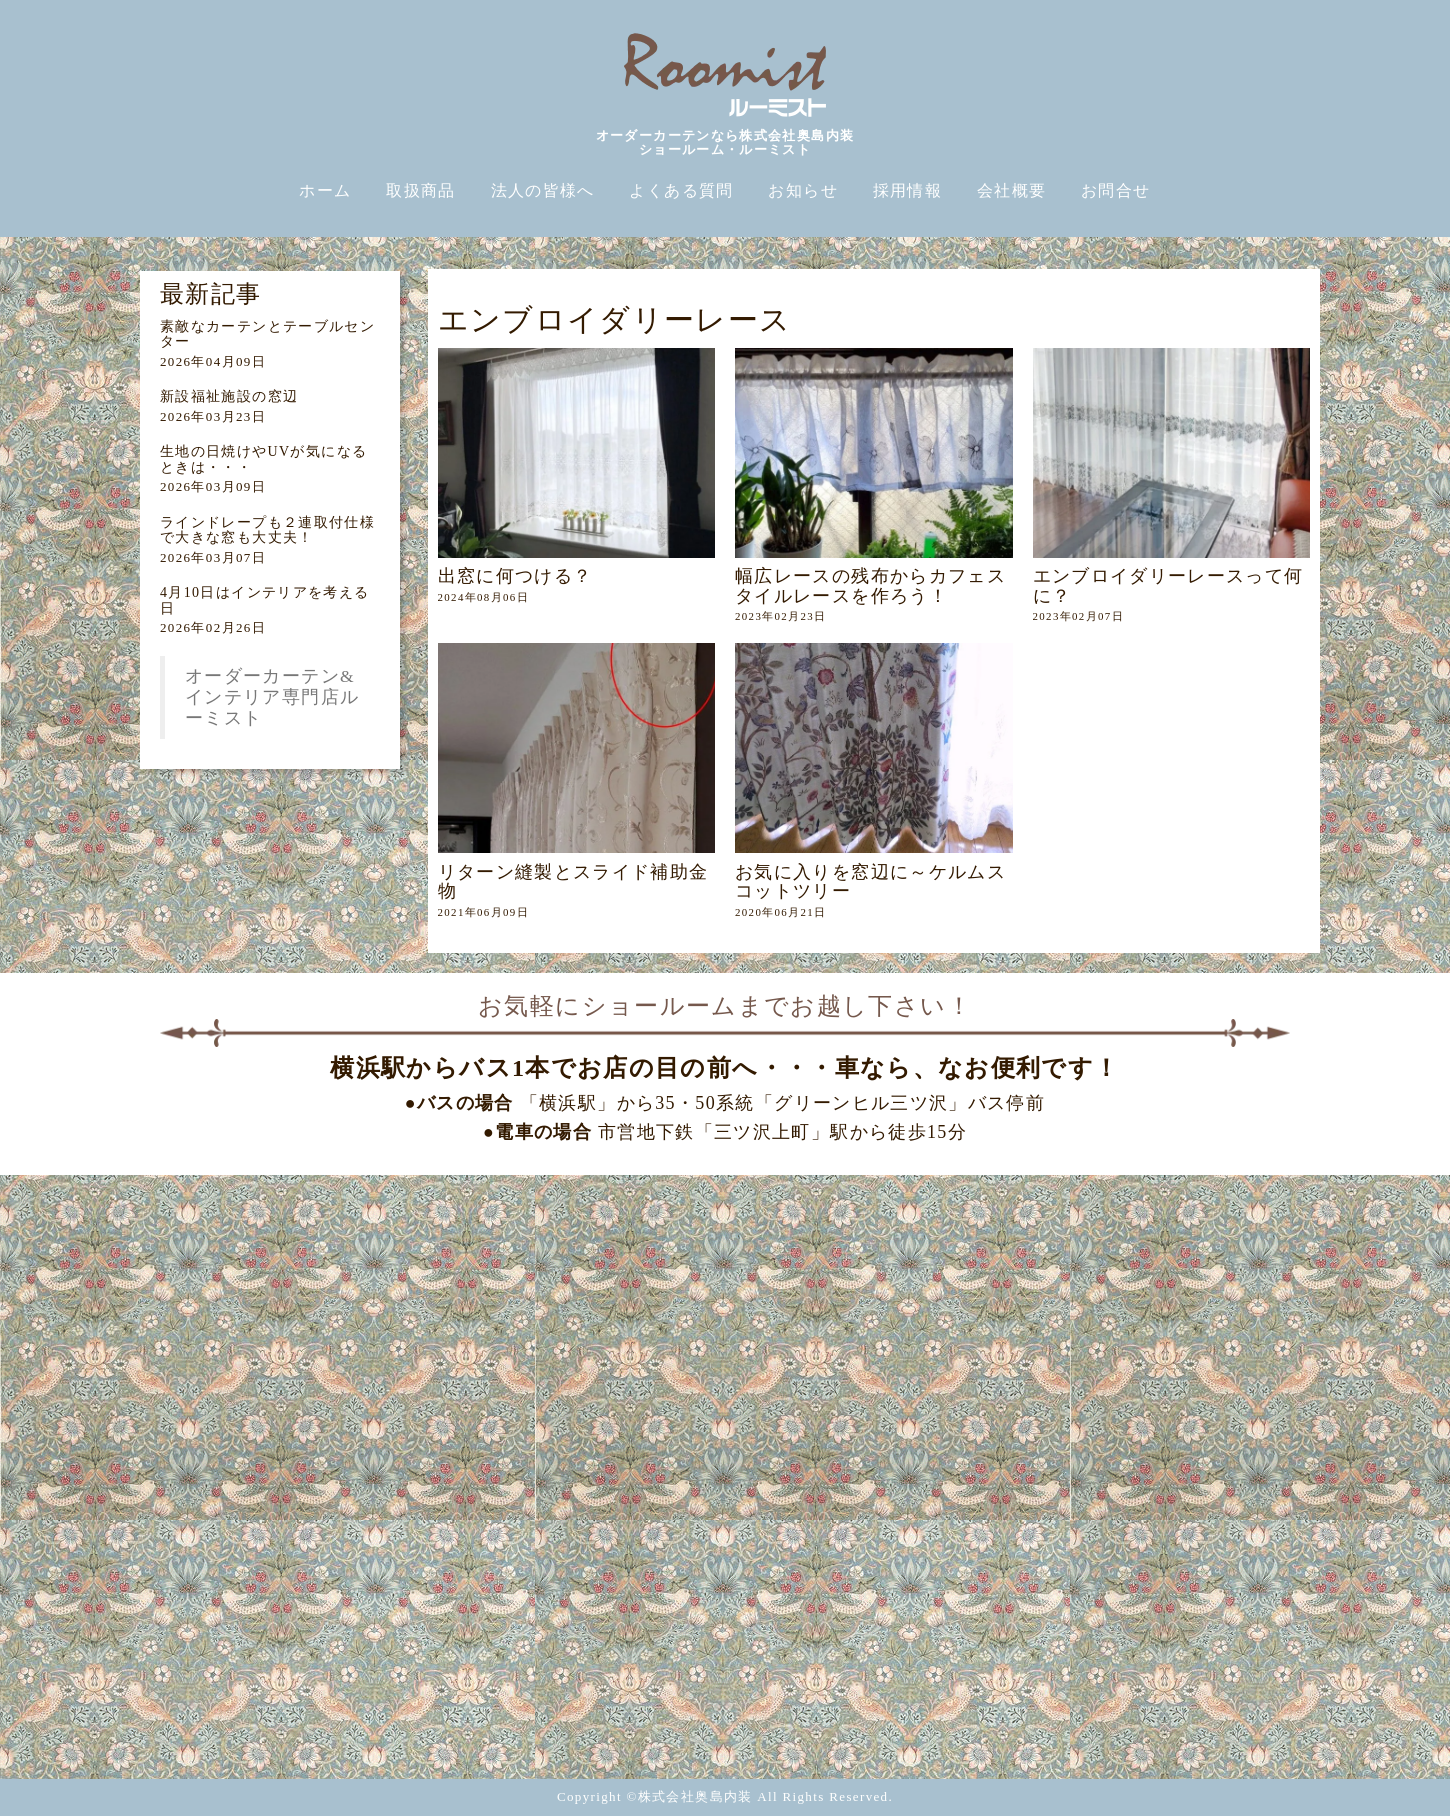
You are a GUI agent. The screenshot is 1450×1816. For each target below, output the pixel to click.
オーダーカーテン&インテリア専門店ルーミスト (272, 697)
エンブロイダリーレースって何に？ (1168, 585)
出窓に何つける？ (515, 576)
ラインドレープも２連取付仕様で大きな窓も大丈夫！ (267, 530)
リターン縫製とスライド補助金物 (573, 881)
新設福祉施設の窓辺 (229, 396)
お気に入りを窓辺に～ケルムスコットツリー (870, 881)
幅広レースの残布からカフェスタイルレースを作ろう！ (870, 585)
